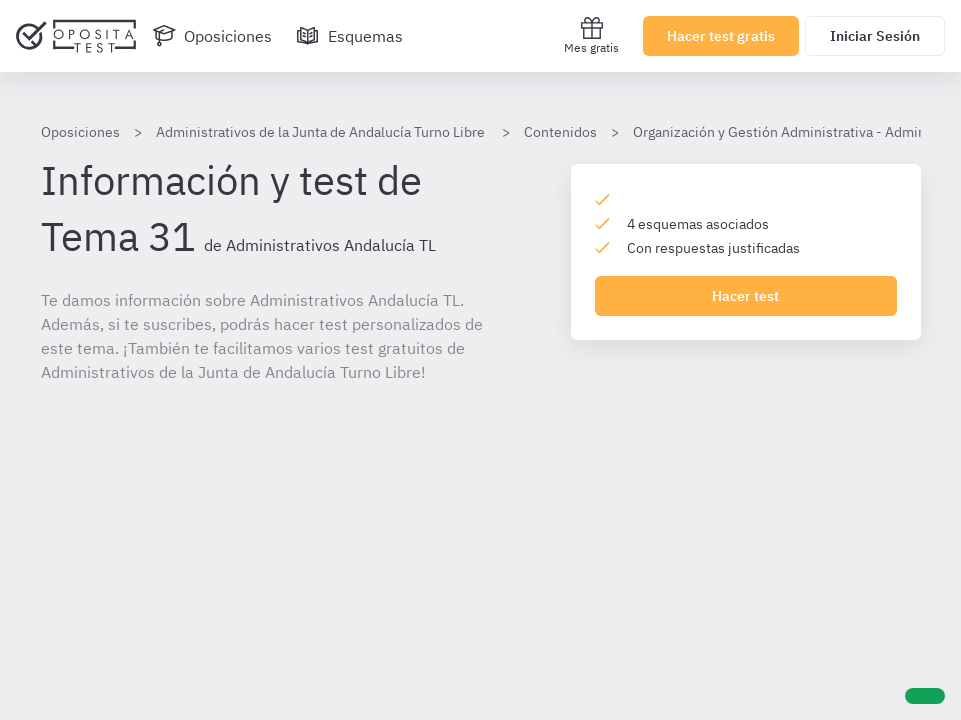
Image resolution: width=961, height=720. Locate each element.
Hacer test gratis (721, 36)
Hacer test (745, 296)
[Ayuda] (925, 696)
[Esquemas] (349, 36)
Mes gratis (591, 35)
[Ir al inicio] (76, 36)
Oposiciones (80, 132)
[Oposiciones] (212, 36)
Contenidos (560, 132)
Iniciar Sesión (875, 36)
